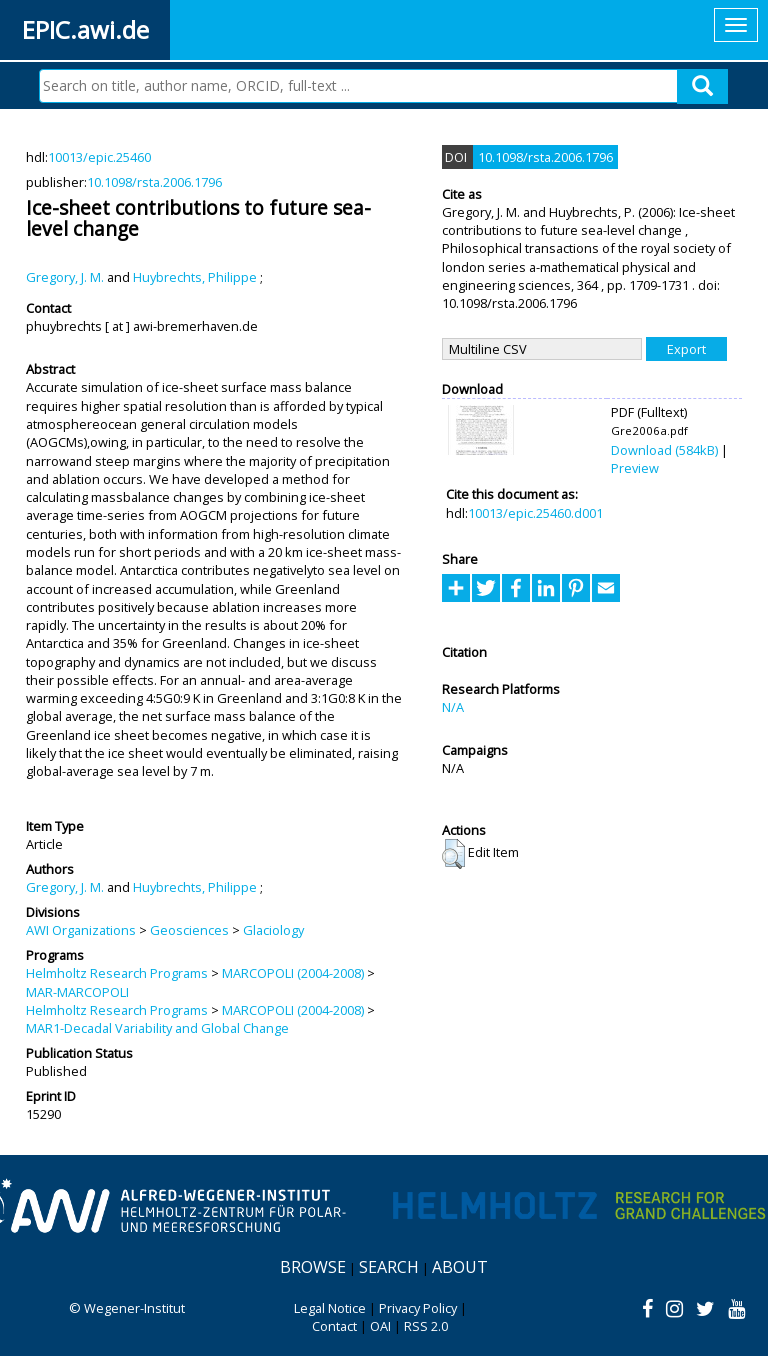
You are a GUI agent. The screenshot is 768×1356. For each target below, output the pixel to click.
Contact (334, 1326)
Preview (635, 468)
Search (389, 1267)
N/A (453, 707)
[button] (453, 854)
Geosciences (189, 930)
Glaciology (273, 930)
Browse (313, 1267)
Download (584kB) (664, 450)
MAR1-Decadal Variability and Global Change (157, 1028)
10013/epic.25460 (99, 157)
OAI (380, 1326)
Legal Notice (330, 1308)
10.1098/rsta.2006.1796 (154, 182)
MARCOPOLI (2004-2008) (293, 973)
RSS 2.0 (426, 1326)
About (460, 1267)
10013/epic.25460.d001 (535, 513)
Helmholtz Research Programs (117, 973)
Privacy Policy (418, 1308)
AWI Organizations (81, 930)
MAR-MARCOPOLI (77, 992)
